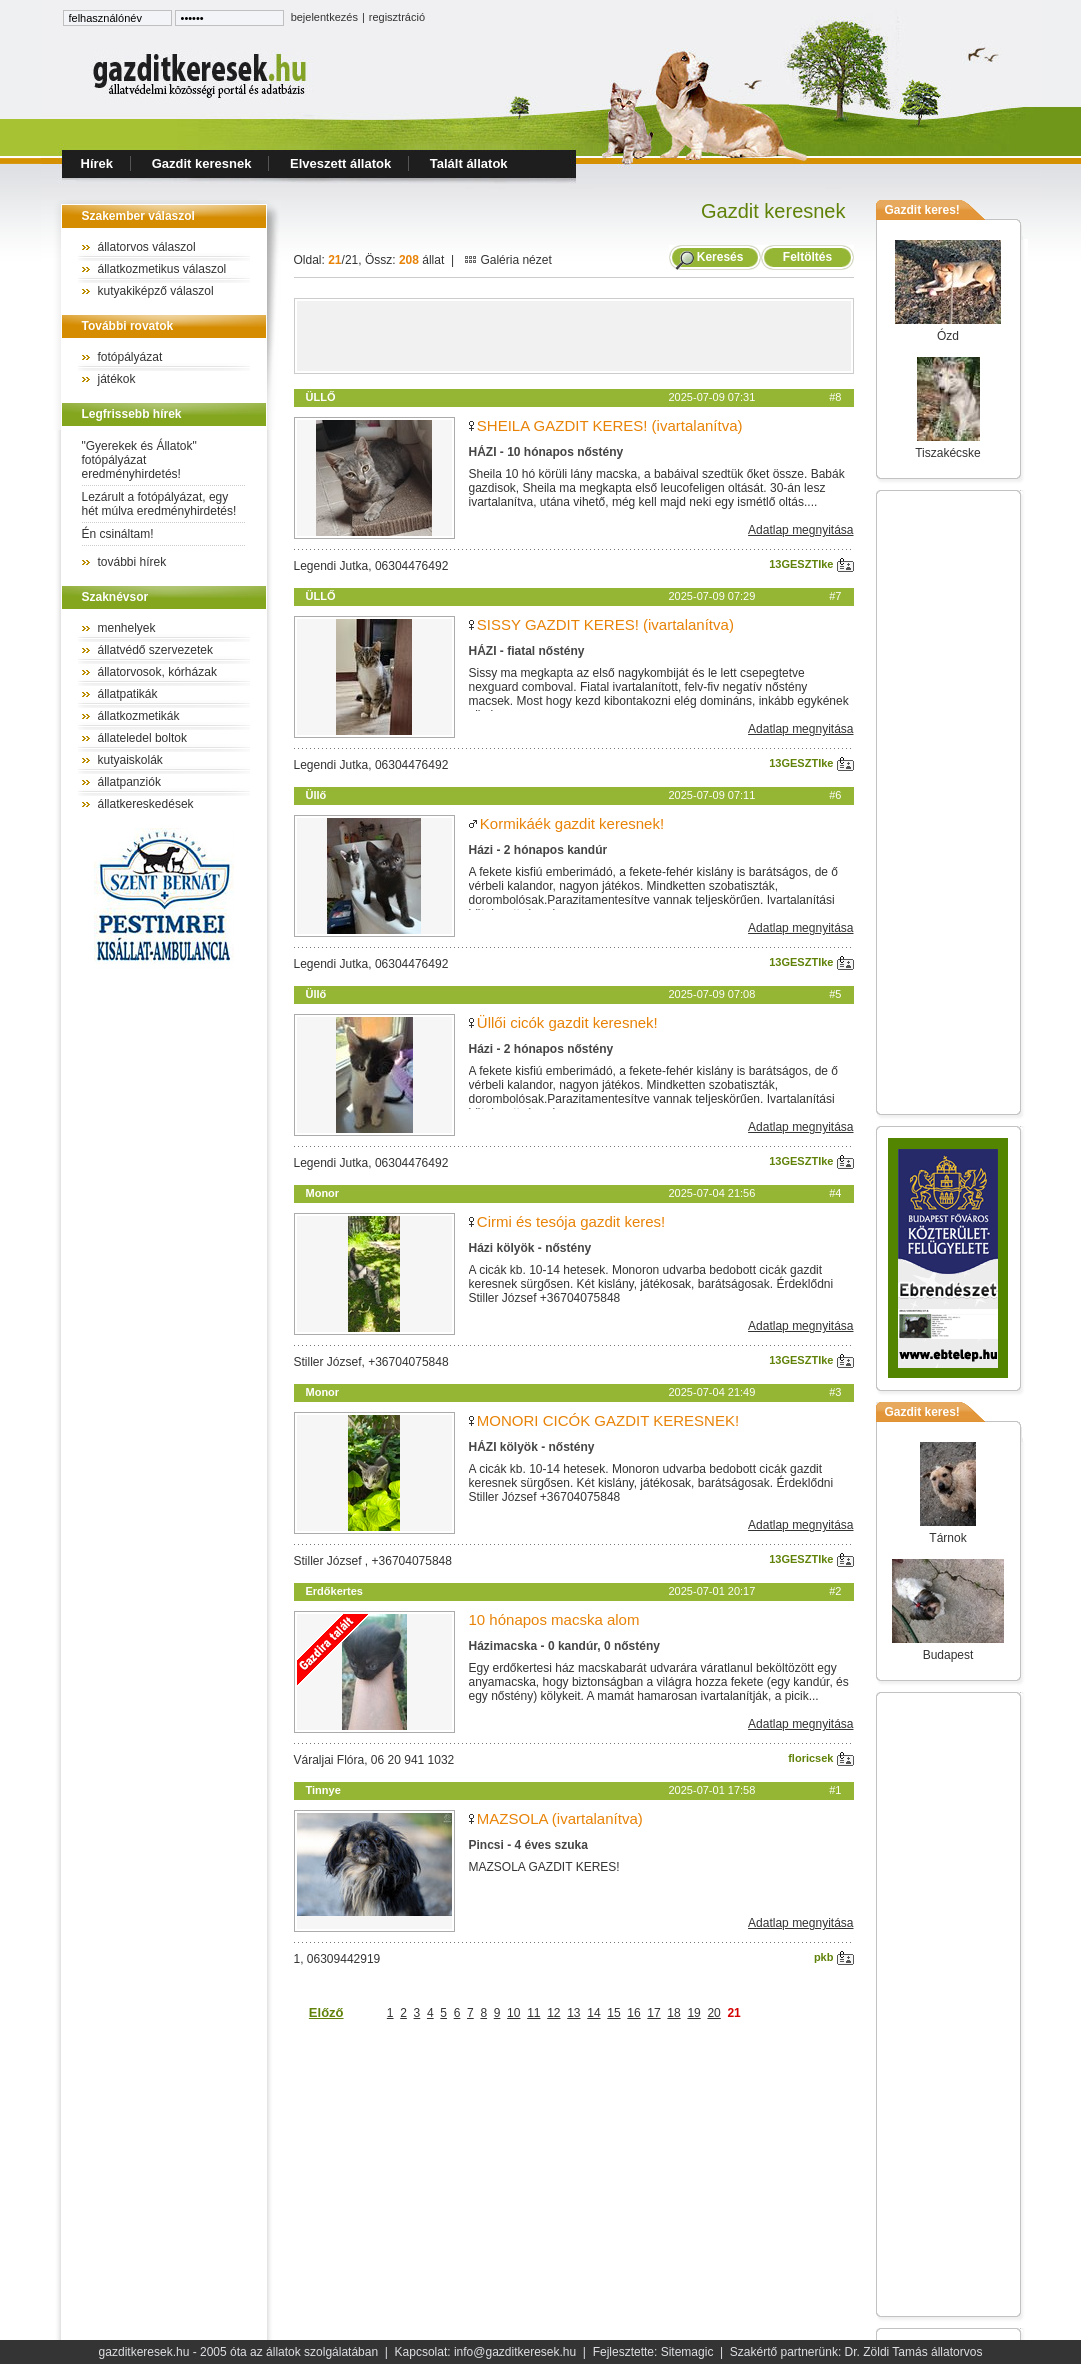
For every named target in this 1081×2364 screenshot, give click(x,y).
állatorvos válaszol (147, 247)
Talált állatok (469, 163)
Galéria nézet (508, 260)
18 (673, 2013)
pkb (834, 1957)
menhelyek (127, 628)
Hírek (97, 163)
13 (573, 2013)
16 (633, 2013)
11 (533, 2013)
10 (513, 2013)
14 (593, 2013)
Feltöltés (807, 257)
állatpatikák (128, 694)
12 (553, 2013)
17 (653, 2013)
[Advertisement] (574, 336)
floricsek (820, 1758)
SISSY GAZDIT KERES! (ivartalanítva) (605, 624)
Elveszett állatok (340, 163)
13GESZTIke (811, 564)
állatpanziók (129, 782)
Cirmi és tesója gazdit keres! (571, 1221)
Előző (326, 2012)
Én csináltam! (118, 534)
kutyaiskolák (130, 760)
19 (693, 2013)
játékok (117, 379)
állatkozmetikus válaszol (162, 269)
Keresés (720, 257)
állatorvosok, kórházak (157, 672)
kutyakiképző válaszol (156, 291)
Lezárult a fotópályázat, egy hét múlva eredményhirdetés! (159, 504)
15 (613, 2013)
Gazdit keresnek (202, 163)
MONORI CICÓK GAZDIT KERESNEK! (608, 1420)
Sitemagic (687, 2352)
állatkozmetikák (139, 716)
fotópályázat (130, 357)
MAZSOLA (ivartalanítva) (560, 1818)
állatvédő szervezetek (155, 650)
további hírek (132, 562)
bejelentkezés (324, 17)
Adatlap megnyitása (800, 530)
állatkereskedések (146, 804)
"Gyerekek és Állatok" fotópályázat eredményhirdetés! (139, 460)
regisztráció (397, 17)
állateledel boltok (142, 738)
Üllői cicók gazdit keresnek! (567, 1022)
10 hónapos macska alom (554, 1619)
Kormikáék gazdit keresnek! (572, 823)
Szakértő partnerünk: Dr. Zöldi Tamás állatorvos (856, 2352)
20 (713, 2013)
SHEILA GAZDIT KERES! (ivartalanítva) (610, 425)
